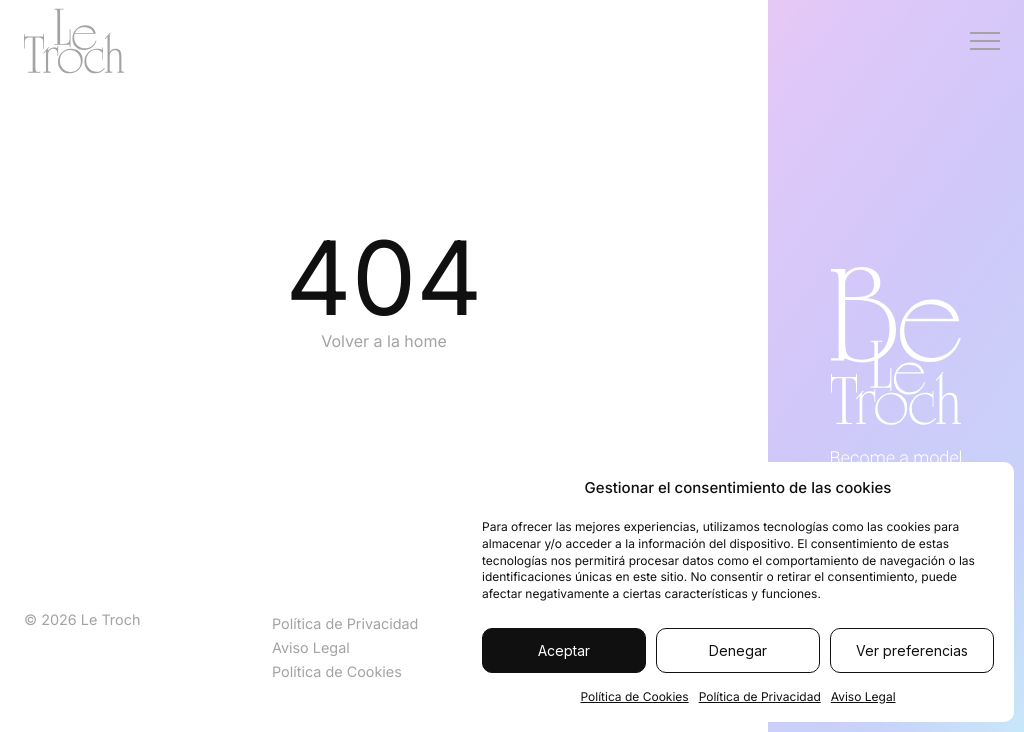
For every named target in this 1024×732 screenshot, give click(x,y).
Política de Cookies (634, 696)
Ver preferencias (912, 650)
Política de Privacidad (760, 696)
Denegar (738, 650)
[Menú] (985, 41)
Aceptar (564, 650)
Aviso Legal (863, 696)
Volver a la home (384, 341)
